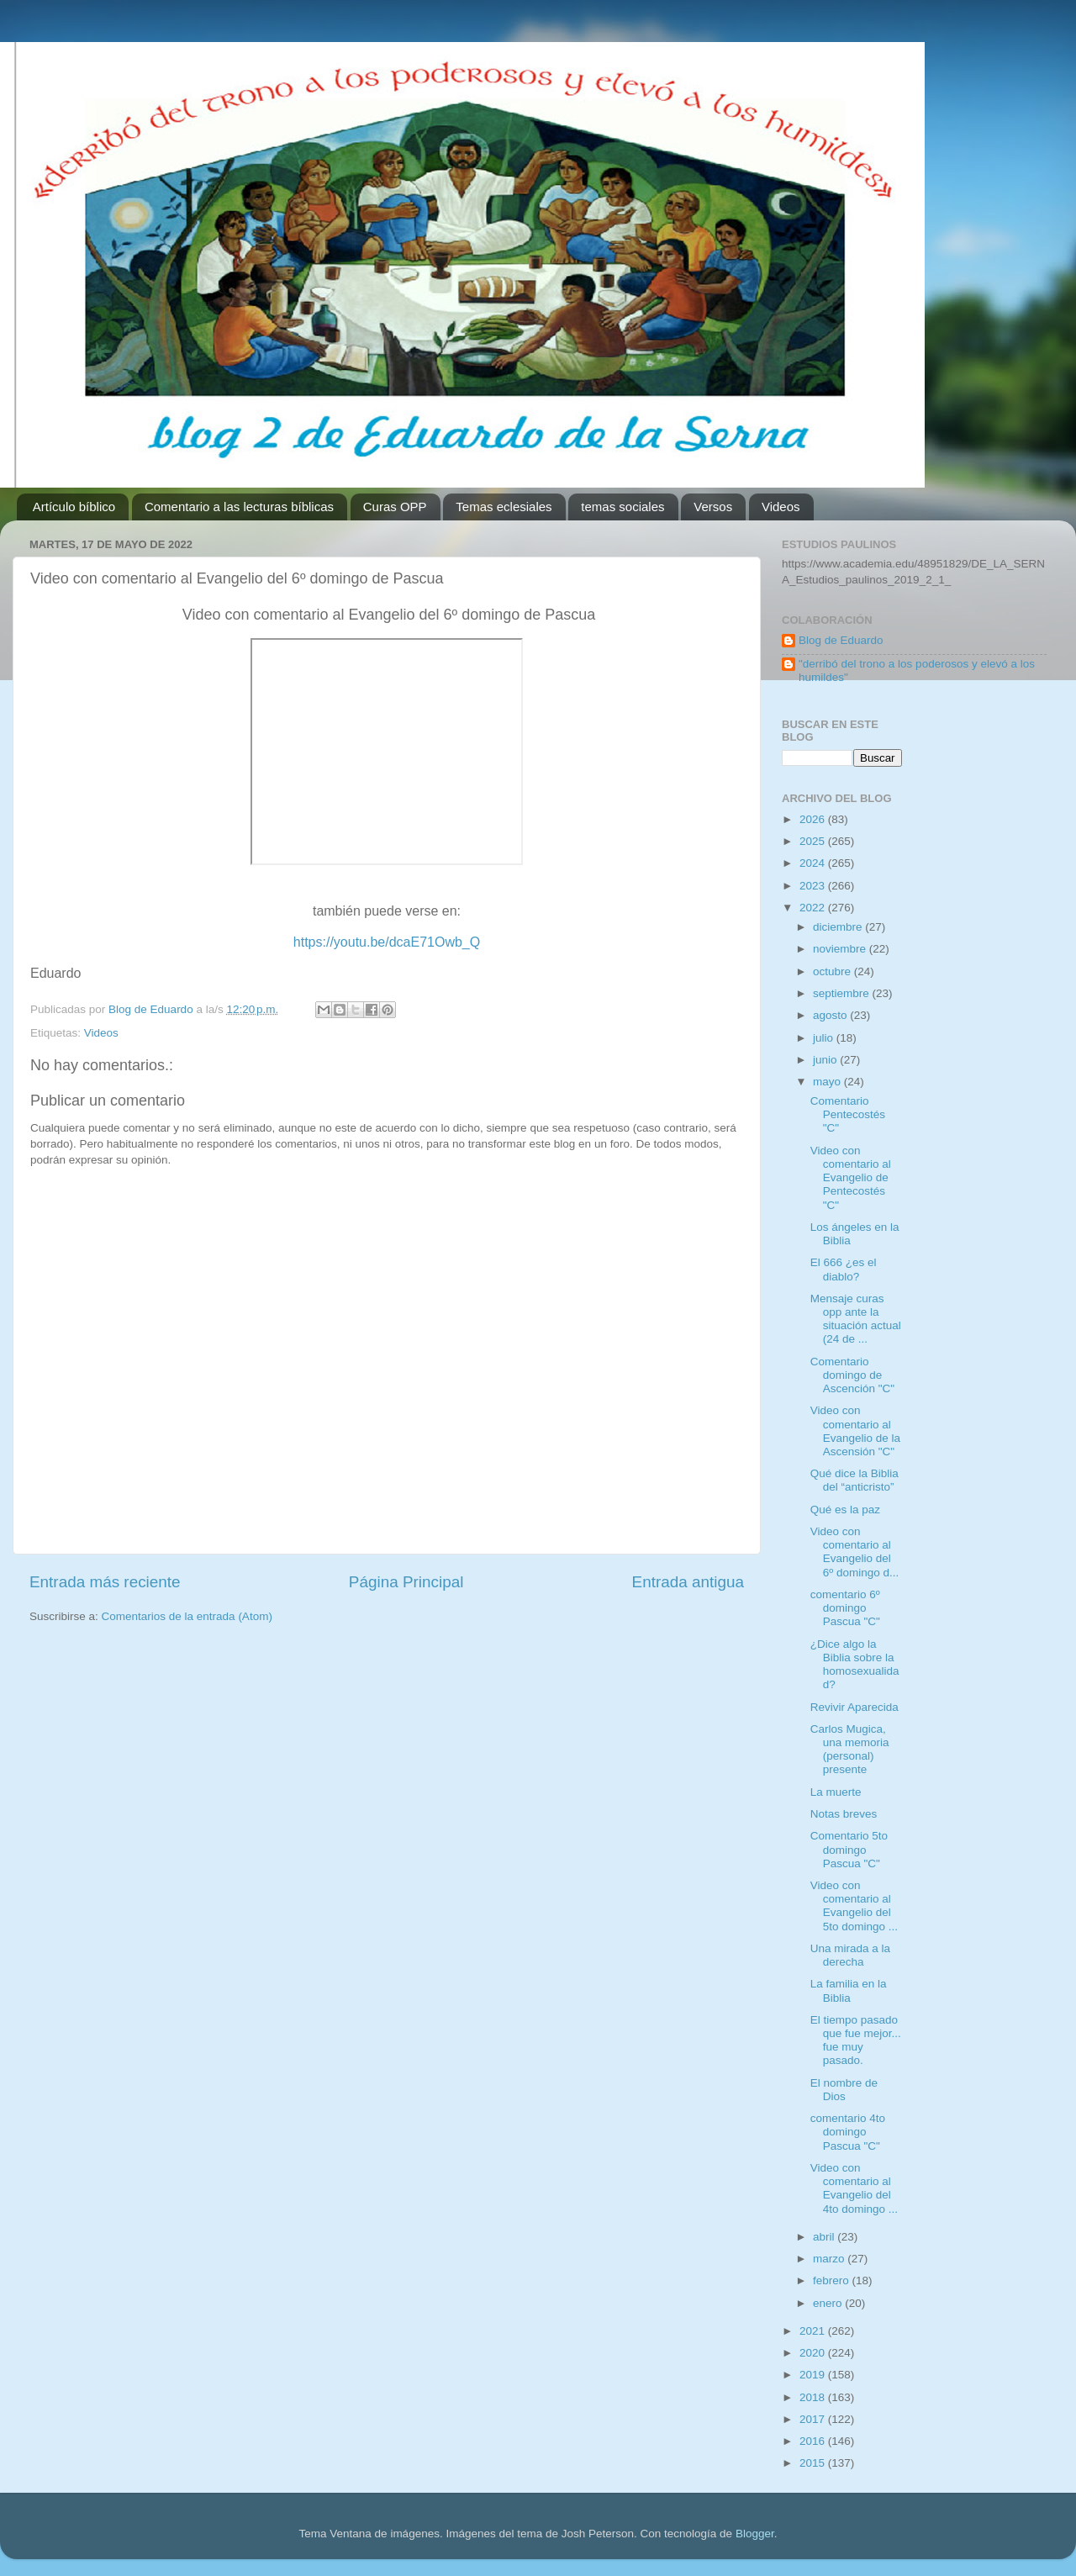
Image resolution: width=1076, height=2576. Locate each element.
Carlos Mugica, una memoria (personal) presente (849, 1749)
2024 (813, 863)
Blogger (755, 2533)
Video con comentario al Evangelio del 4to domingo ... (854, 2188)
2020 (813, 2352)
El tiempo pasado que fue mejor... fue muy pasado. (855, 2040)
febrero (832, 2280)
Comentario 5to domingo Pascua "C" (849, 1849)
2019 (813, 2374)
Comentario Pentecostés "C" (847, 1114)
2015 (813, 2463)
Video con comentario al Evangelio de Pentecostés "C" (850, 1177)
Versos (713, 506)
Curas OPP (395, 506)
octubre (833, 971)
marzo (830, 2258)
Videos (781, 506)
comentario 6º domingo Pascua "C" (845, 1608)
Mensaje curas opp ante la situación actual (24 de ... (855, 1319)
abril (825, 2236)
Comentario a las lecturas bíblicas (239, 506)
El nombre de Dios (844, 2090)
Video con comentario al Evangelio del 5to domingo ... (854, 1906)
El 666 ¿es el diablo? (843, 1269)
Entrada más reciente (105, 1582)
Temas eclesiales (503, 506)
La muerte (836, 1792)
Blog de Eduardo (841, 640)
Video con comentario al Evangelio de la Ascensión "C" (855, 1431)
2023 (813, 885)
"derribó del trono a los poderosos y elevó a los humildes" (917, 670)
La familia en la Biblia (848, 1990)
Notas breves (844, 1814)
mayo (828, 1081)
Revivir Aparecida (854, 1707)
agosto (831, 1015)
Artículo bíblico (74, 506)
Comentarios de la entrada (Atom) (187, 1616)
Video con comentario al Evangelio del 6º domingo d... (854, 1552)
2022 (813, 907)
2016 (813, 2441)
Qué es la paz (845, 1509)
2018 (813, 2397)
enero (829, 2303)
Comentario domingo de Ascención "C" (852, 1375)
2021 (813, 2331)
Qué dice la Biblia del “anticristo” (854, 1480)
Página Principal (406, 1582)
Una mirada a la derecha (850, 1955)
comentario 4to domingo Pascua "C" (847, 2131)
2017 (813, 2419)
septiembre (843, 993)
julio (824, 1038)
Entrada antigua (688, 1582)
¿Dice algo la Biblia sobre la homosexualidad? (854, 1665)
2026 (813, 819)
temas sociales (622, 506)
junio (826, 1059)
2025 (813, 841)
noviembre (841, 948)
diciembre (839, 927)
